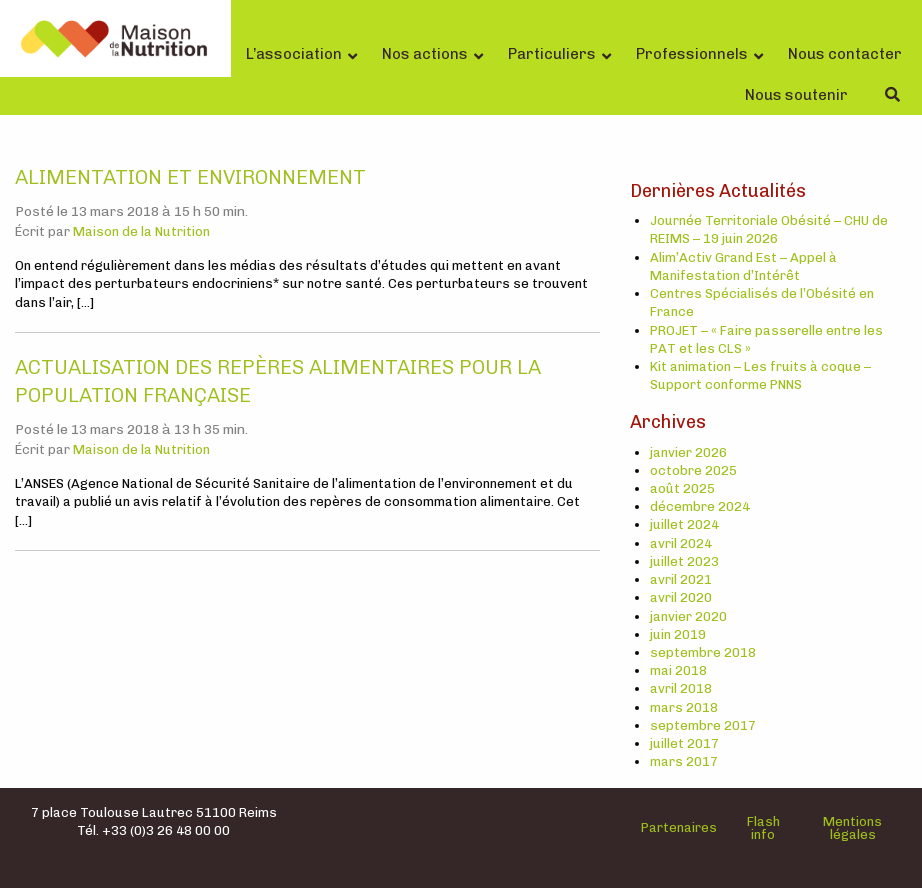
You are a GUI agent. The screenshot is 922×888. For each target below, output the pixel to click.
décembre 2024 (700, 506)
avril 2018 (681, 688)
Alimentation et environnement (190, 177)
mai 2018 (678, 670)
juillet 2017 (684, 743)
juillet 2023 (684, 561)
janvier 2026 (688, 452)
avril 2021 (681, 579)
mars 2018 (684, 707)
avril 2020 (681, 597)
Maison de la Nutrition (141, 231)
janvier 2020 (688, 616)
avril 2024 (681, 543)
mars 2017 (684, 761)
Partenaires (679, 827)
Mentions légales (852, 828)
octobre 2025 (693, 470)
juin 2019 (678, 634)
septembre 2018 (703, 652)
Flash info (763, 828)
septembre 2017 (703, 725)
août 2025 (682, 488)
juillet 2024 (684, 524)
